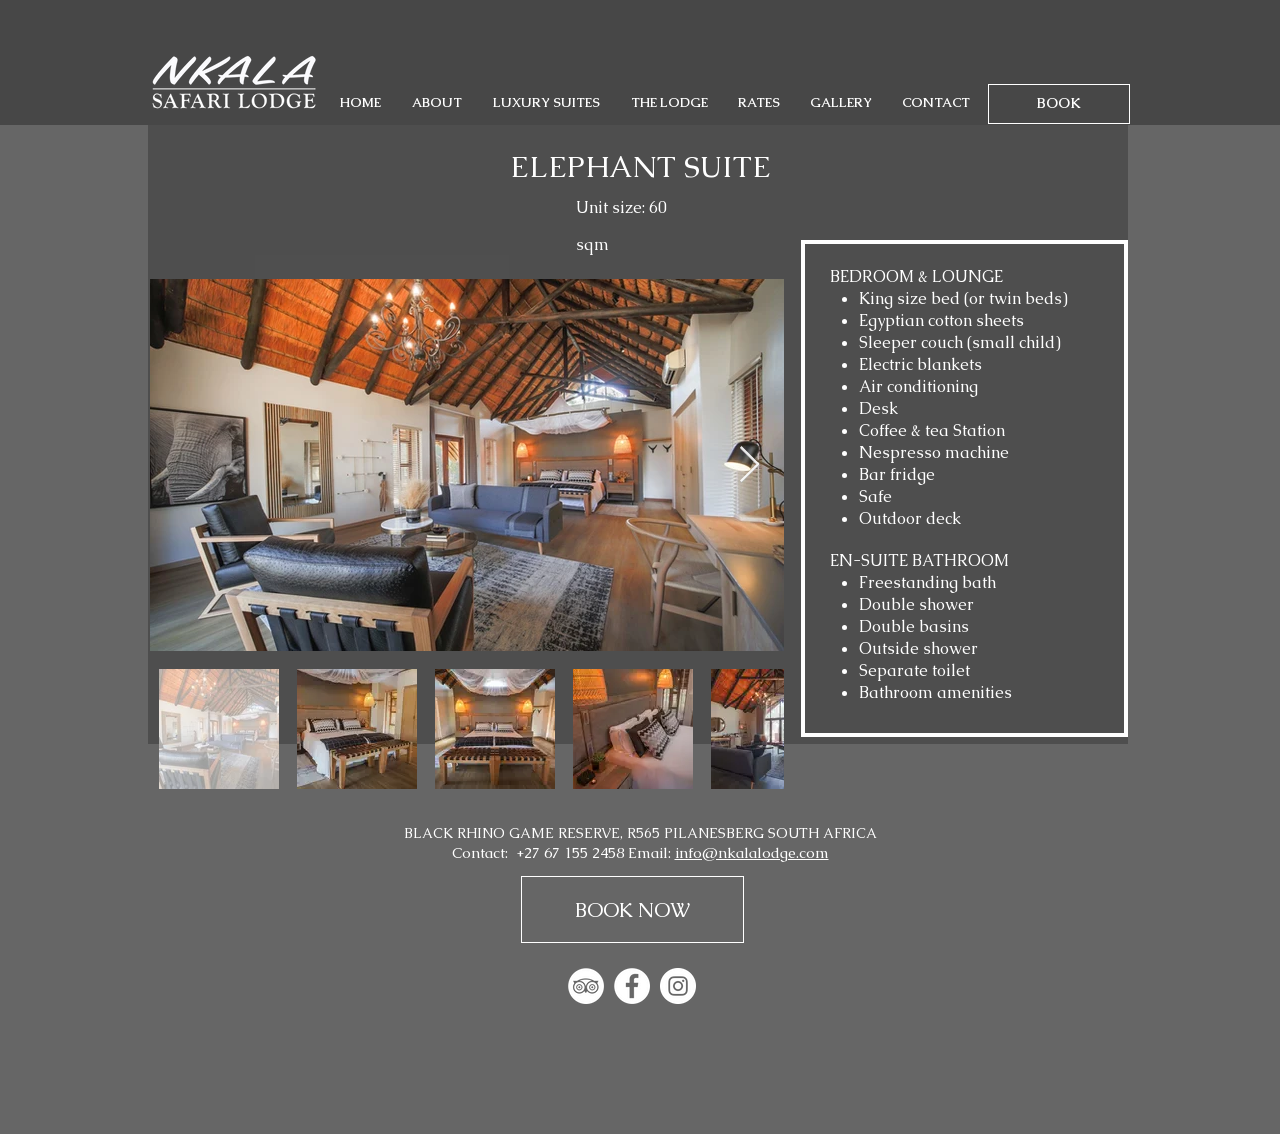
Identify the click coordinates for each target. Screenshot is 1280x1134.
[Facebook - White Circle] (632, 986)
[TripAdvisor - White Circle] (586, 986)
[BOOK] (1059, 104)
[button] (436, 103)
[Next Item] (749, 465)
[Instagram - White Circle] (678, 986)
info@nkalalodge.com (752, 852)
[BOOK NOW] (632, 909)
